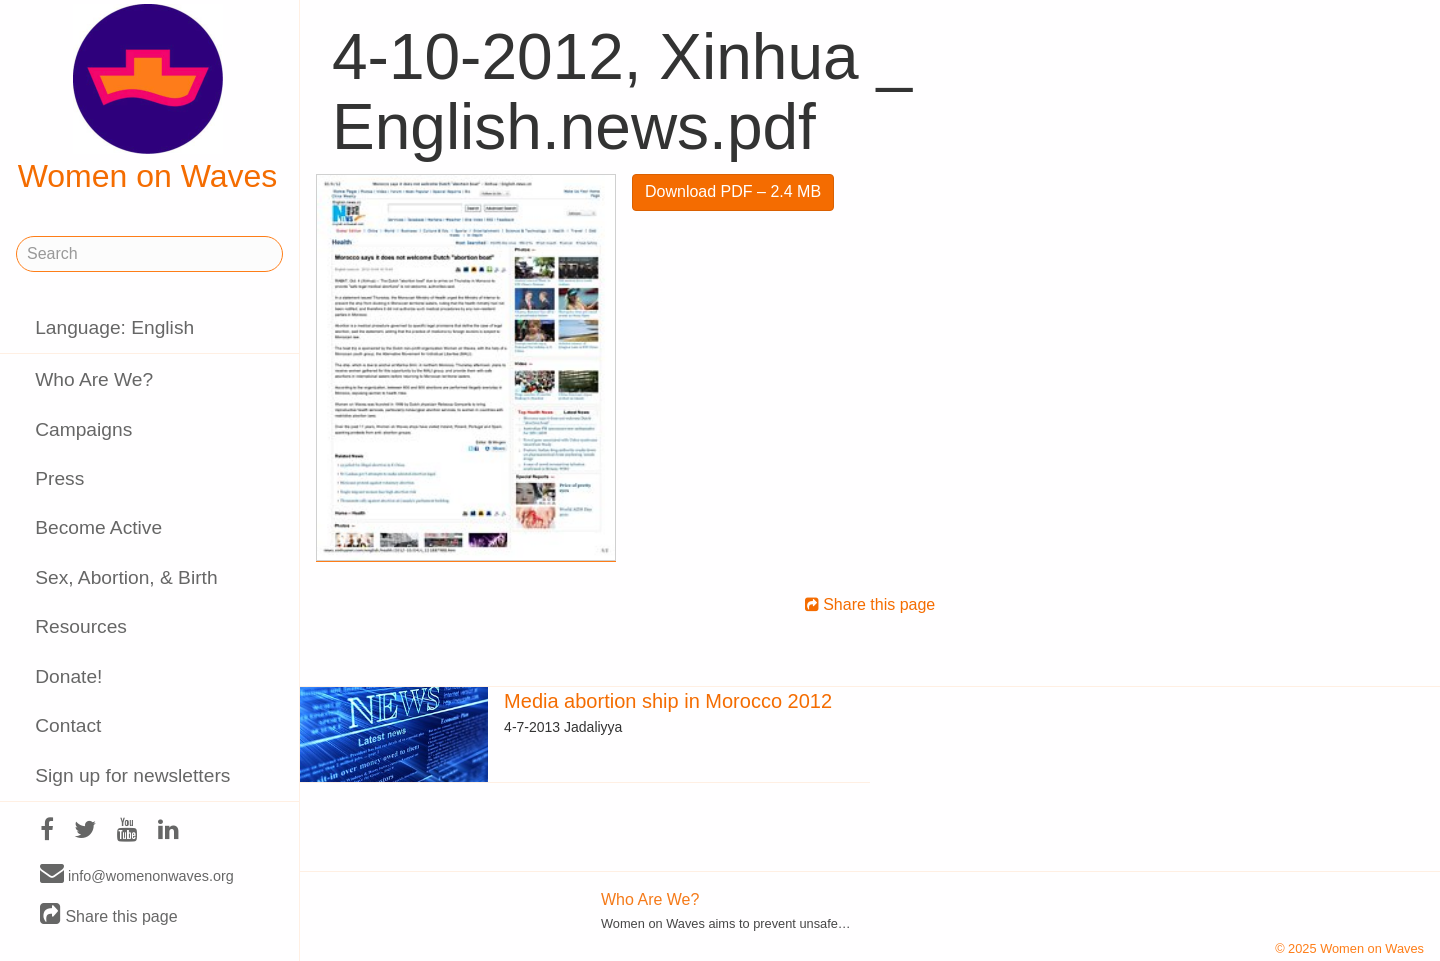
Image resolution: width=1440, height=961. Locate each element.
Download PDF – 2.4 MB (733, 191)
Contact (68, 725)
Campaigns (83, 429)
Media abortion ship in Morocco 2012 (668, 701)
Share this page (109, 915)
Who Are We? (94, 379)
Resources (81, 626)
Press (59, 478)
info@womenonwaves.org (137, 875)
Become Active (98, 527)
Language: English (114, 327)
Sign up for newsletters (132, 775)
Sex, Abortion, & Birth (126, 577)
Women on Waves (148, 99)
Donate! (68, 676)
